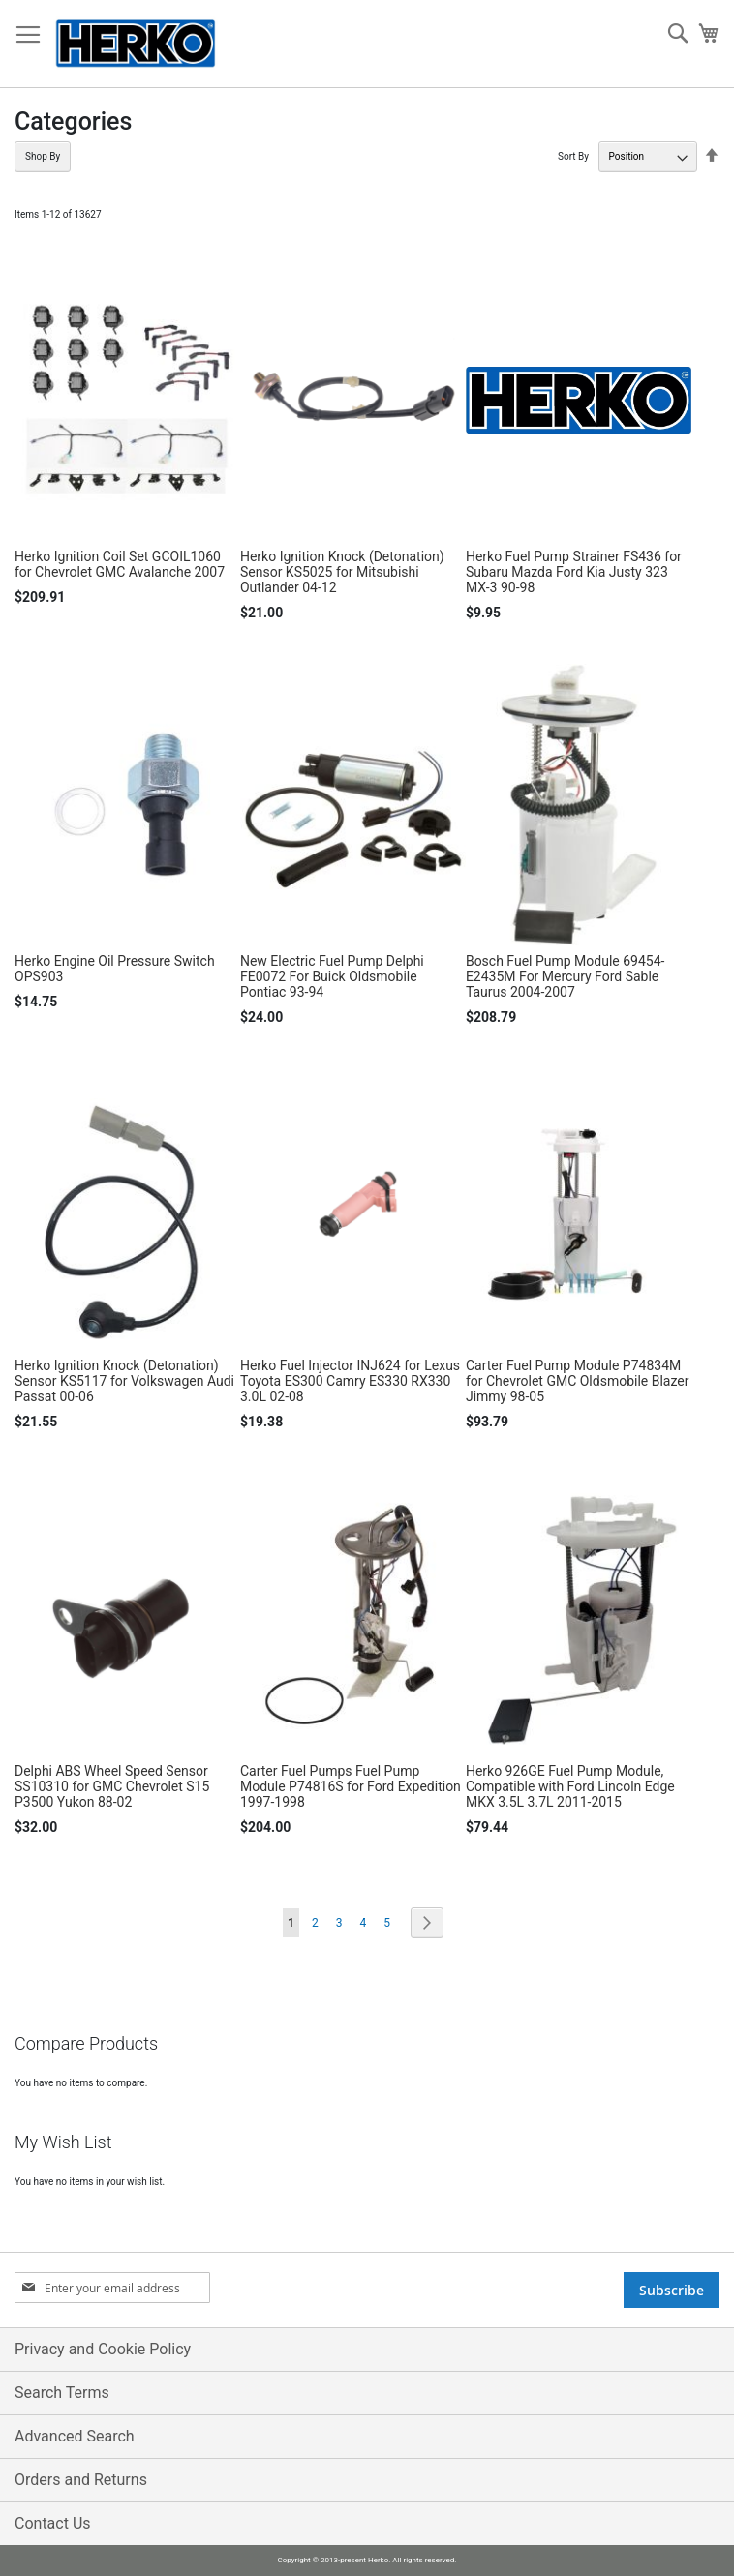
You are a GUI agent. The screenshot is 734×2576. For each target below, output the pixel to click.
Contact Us (53, 2523)
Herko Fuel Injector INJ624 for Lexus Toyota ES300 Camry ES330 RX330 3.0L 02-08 (350, 1381)
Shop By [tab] (42, 156)
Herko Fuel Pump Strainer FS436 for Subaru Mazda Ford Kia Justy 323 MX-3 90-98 (574, 572)
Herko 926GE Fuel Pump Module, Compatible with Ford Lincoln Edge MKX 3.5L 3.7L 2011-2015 (570, 1786)
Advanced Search (75, 2436)
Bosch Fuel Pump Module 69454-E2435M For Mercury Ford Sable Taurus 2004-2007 (565, 976)
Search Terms (62, 2392)
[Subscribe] (671, 2290)
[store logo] (135, 44)
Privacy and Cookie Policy (103, 2349)
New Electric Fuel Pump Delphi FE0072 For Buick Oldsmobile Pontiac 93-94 (332, 976)
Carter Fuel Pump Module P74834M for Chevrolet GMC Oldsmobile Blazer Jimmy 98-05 (577, 1381)
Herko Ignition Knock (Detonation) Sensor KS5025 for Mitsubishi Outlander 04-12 (342, 572)
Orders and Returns (81, 2480)
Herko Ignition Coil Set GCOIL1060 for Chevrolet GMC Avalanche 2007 (120, 564)
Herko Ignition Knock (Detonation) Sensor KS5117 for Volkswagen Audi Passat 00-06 (124, 1381)
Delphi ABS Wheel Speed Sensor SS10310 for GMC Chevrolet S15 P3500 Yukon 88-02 (112, 1786)
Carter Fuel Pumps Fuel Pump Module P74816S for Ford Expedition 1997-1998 (350, 1786)
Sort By (573, 156)
